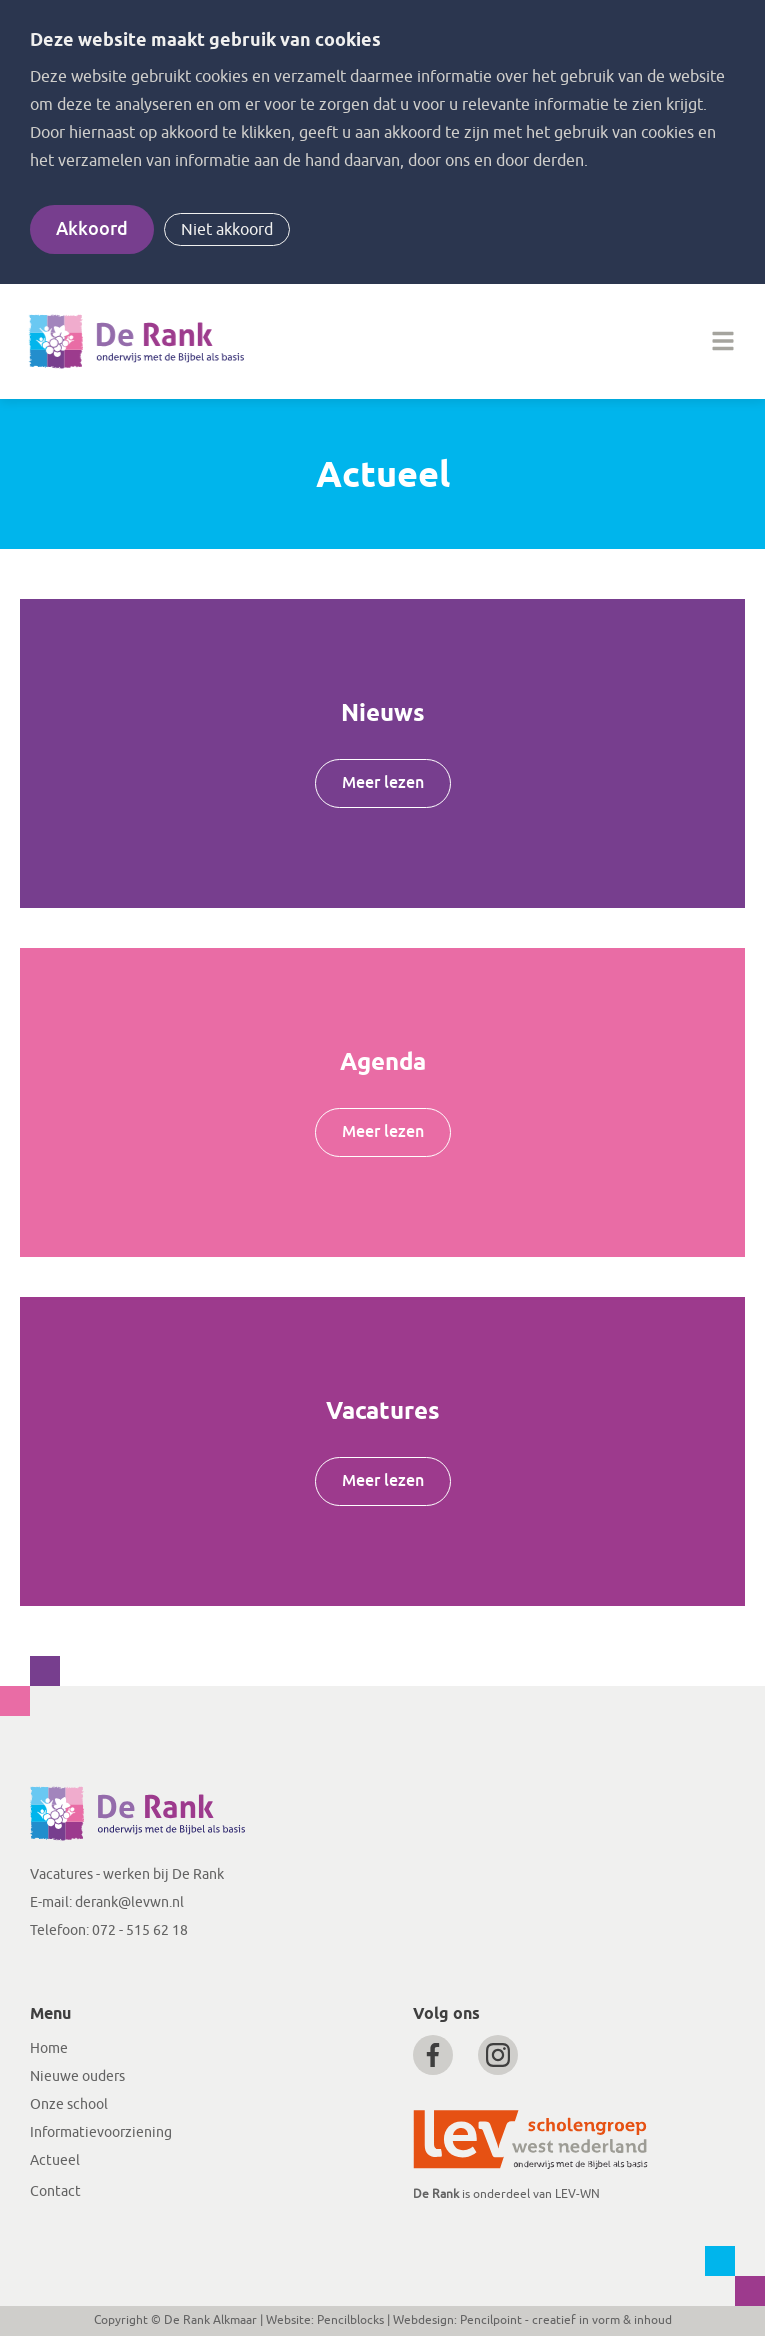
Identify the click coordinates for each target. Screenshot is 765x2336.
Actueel (55, 2160)
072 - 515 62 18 (140, 1930)
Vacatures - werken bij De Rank (127, 1874)
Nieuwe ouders (77, 2076)
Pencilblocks (350, 2320)
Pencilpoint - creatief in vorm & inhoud (566, 2320)
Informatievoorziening (101, 2132)
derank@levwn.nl (129, 1902)
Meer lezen (383, 782)
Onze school (69, 2104)
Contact (55, 2191)
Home (49, 2048)
